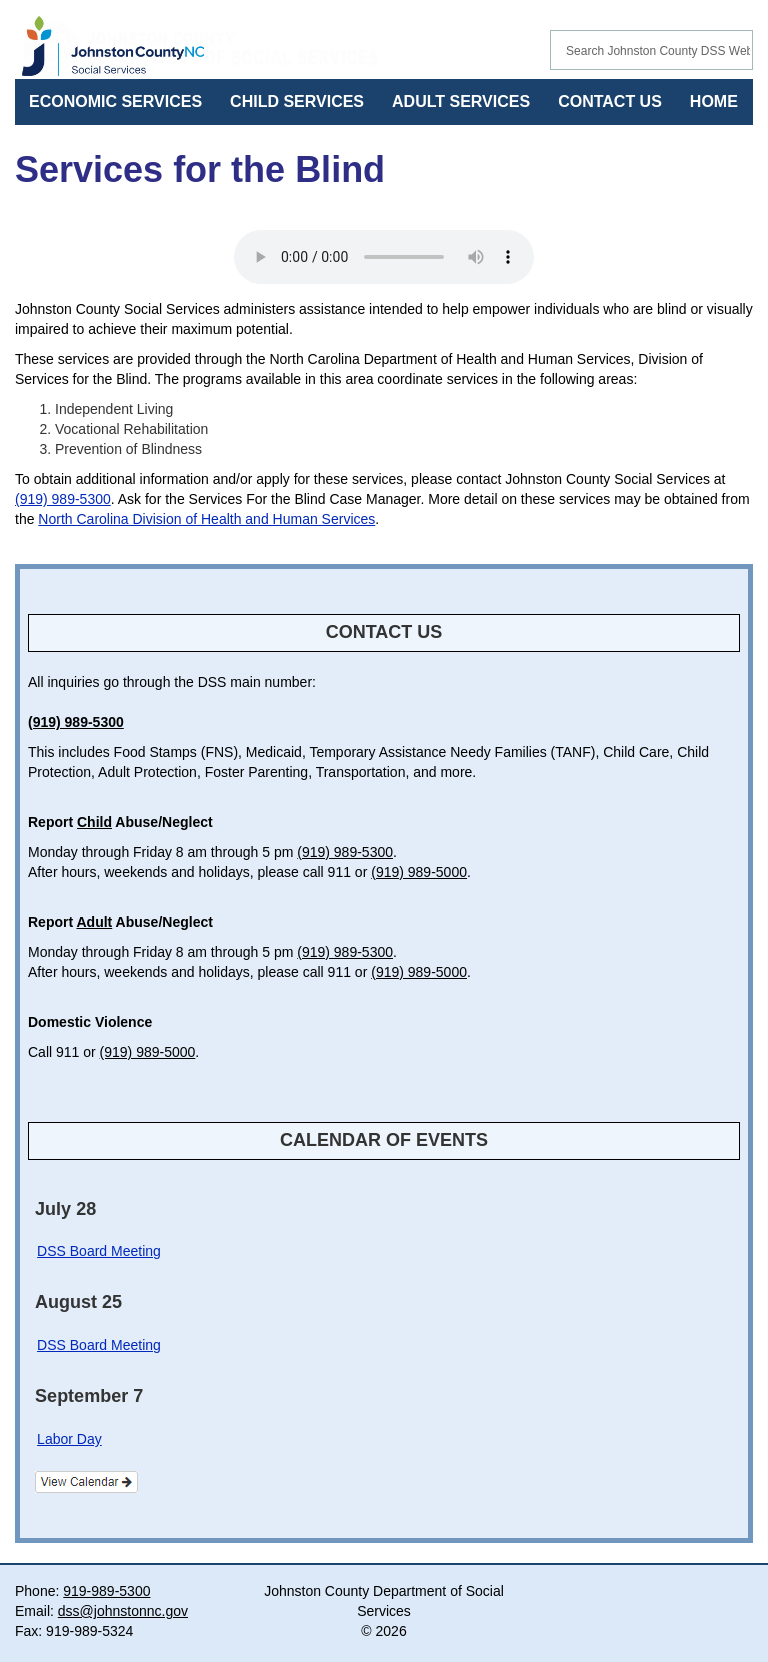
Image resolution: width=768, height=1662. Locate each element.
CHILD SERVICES (297, 101)
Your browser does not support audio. (384, 257)
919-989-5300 (106, 1591)
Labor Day (69, 1439)
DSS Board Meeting (99, 1251)
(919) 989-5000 (419, 872)
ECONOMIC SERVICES (115, 101)
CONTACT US (610, 101)
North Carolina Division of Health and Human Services (206, 519)
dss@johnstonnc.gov (123, 1611)
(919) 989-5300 (63, 499)
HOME (714, 101)
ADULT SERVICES (461, 101)
